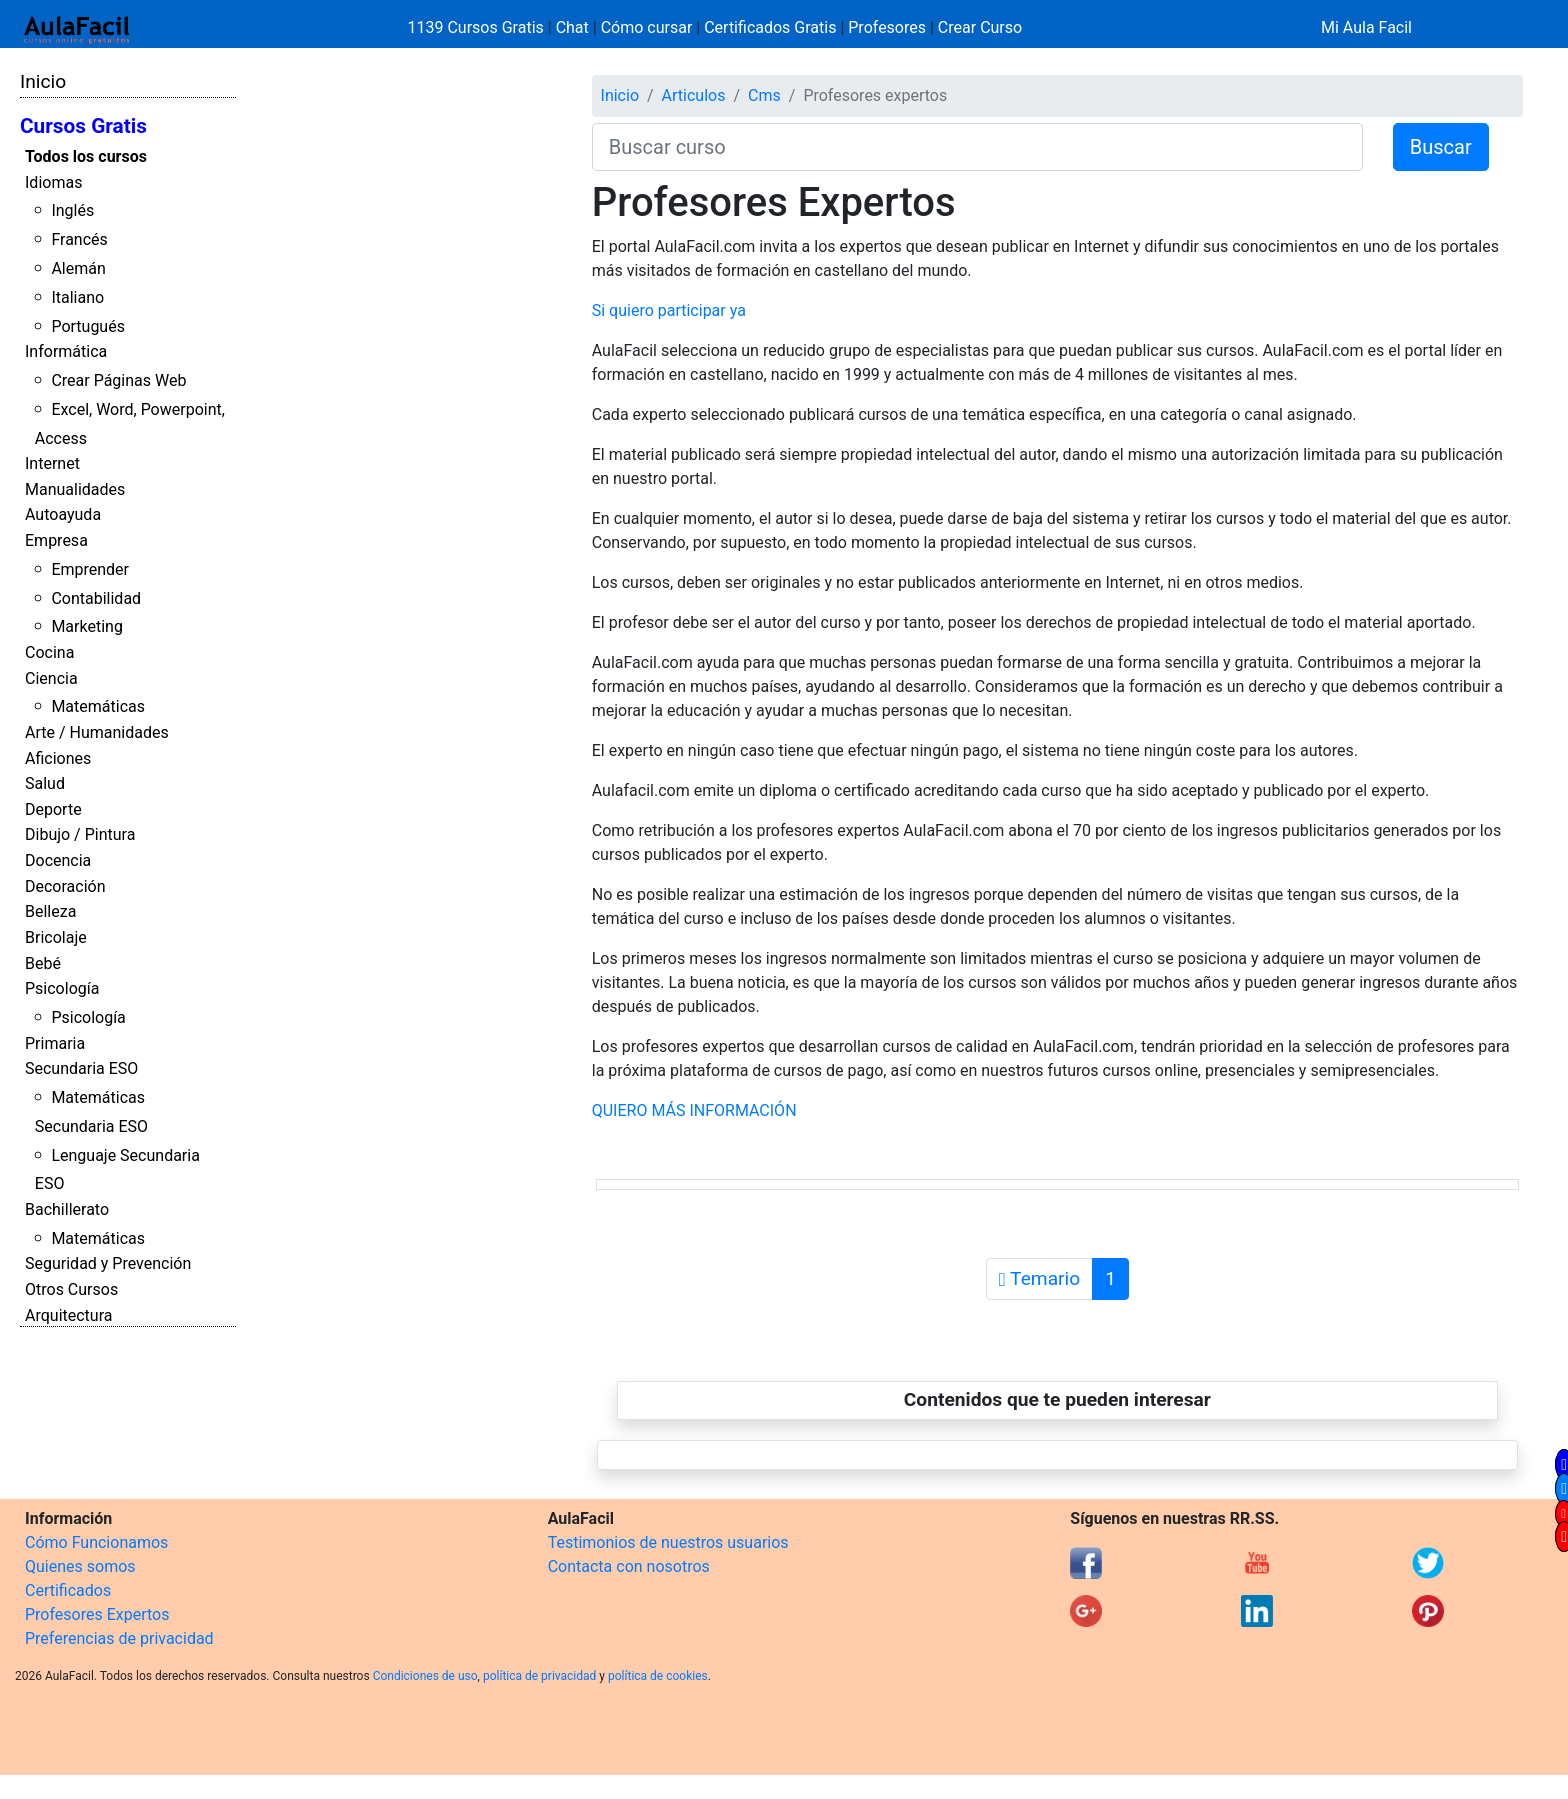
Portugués (88, 326)
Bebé (43, 963)
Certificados (68, 1590)
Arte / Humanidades (97, 732)
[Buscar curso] (977, 147)
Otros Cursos (71, 1289)
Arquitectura (68, 1315)
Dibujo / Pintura (80, 834)
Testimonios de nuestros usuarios (668, 1542)
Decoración (65, 886)
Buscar (1441, 147)
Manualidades (75, 489)
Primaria (55, 1043)
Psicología (62, 988)
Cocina (49, 652)
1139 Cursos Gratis (478, 27)
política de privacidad (539, 1676)
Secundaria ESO (81, 1068)
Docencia (58, 860)
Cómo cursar (647, 27)
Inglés (72, 210)
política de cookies (658, 1676)
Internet (52, 463)
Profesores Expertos (97, 1614)
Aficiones (58, 758)
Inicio (43, 81)
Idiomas (53, 182)
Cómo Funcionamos (96, 1542)
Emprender (90, 569)
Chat (572, 27)
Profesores (887, 27)
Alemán (78, 268)
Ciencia (51, 678)
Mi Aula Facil (1366, 27)
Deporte (53, 809)
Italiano (77, 297)
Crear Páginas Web (118, 380)
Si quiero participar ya (669, 310)
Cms (764, 95)
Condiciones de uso (425, 1676)
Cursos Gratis (83, 126)
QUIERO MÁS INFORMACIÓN (694, 1110)
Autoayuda (63, 514)
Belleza (50, 911)
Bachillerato (67, 1209)
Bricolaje (56, 937)
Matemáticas (98, 706)
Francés (79, 239)
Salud (45, 783)
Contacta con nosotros (629, 1566)
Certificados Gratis (770, 27)
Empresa (56, 540)
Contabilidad (96, 598)
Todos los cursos (86, 156)
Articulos (694, 95)
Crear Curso (980, 27)
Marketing (86, 626)
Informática (66, 351)
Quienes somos (80, 1566)
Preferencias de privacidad (119, 1638)
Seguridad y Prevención (108, 1263)
